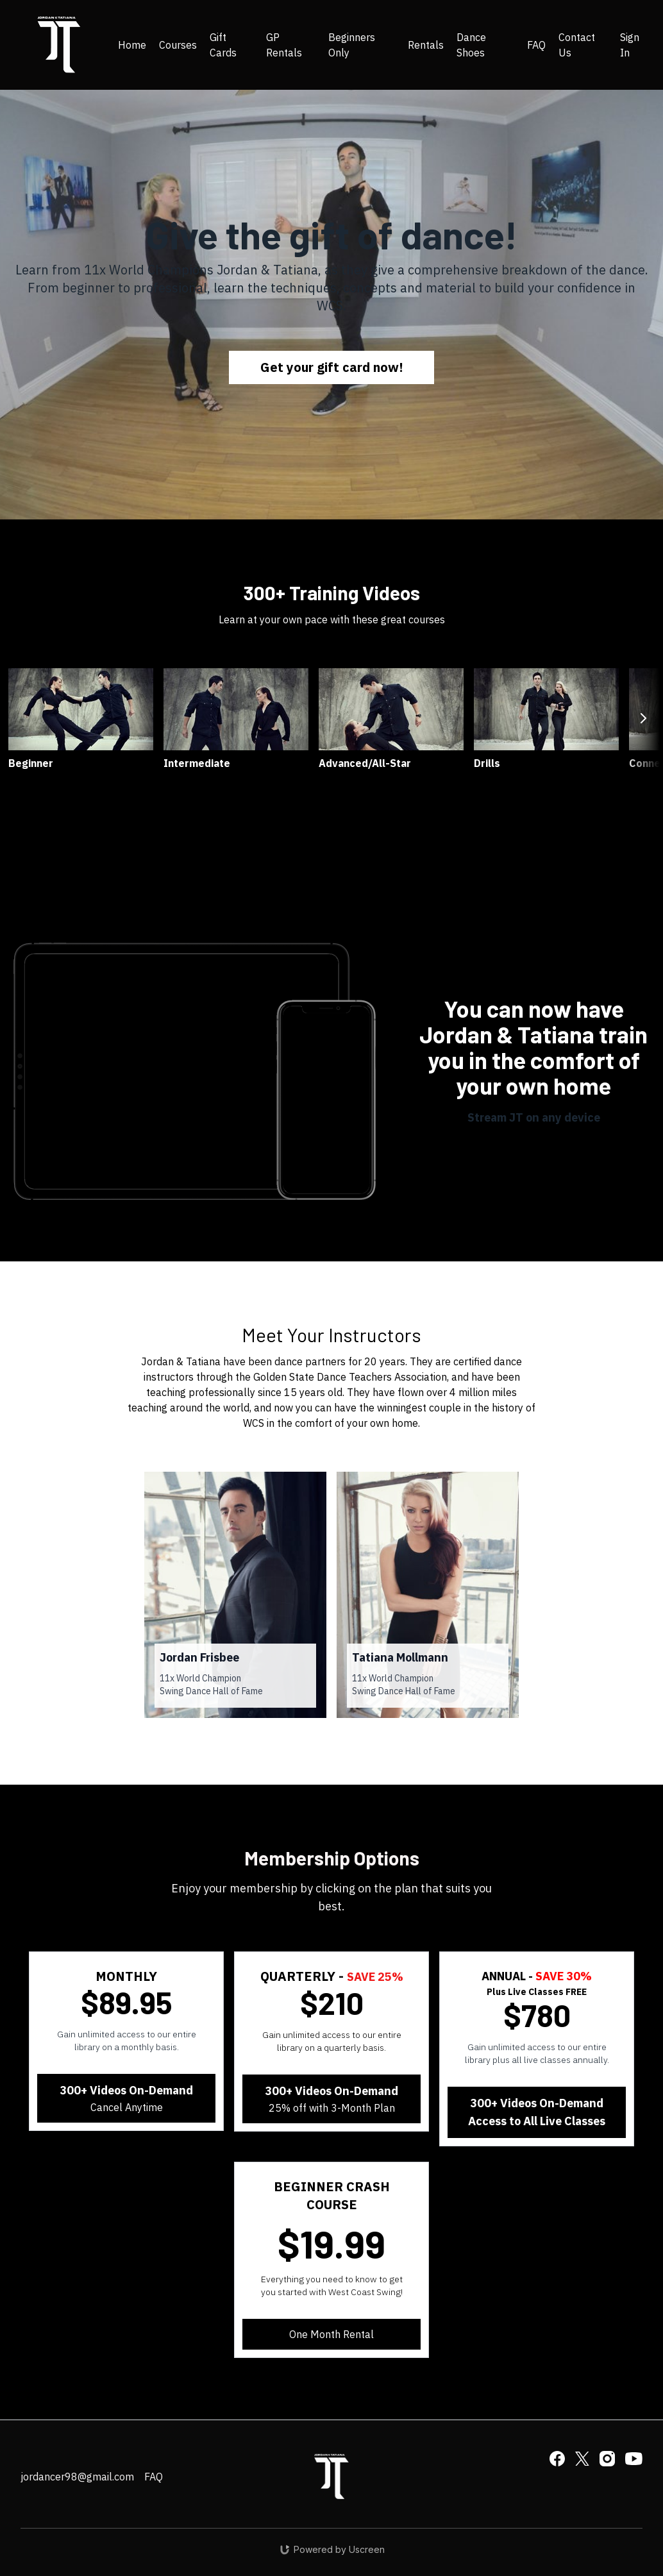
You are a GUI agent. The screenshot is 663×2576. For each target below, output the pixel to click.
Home (132, 44)
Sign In (629, 45)
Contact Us (576, 45)
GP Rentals (284, 45)
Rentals (426, 44)
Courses (178, 44)
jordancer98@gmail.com (77, 2476)
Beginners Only (351, 45)
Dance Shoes (471, 45)
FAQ (536, 44)
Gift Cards (223, 45)
